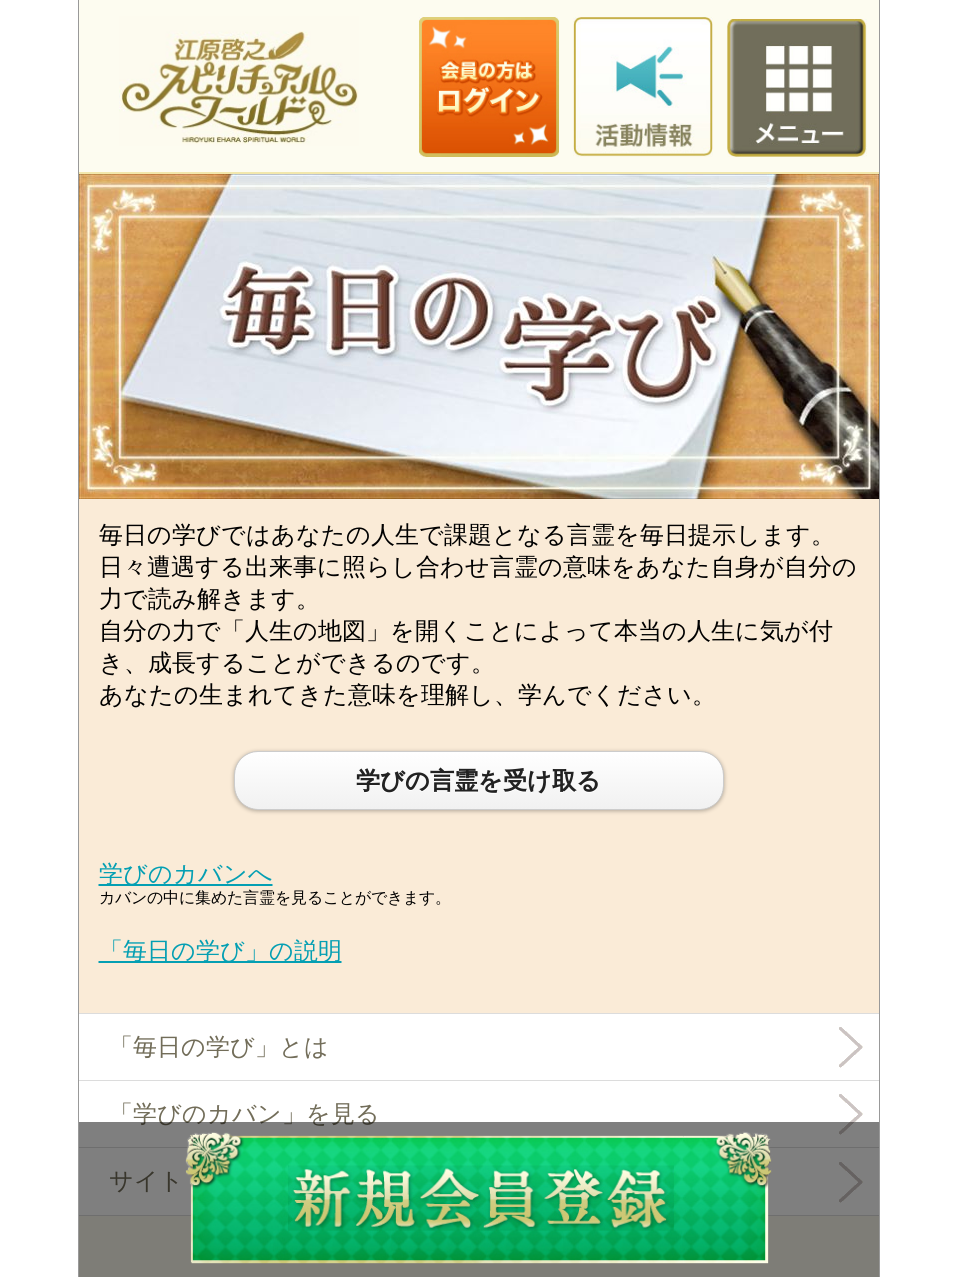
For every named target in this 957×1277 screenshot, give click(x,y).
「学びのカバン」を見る (244, 1113)
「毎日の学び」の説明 (220, 950)
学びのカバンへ (186, 873)
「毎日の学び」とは (219, 1046)
